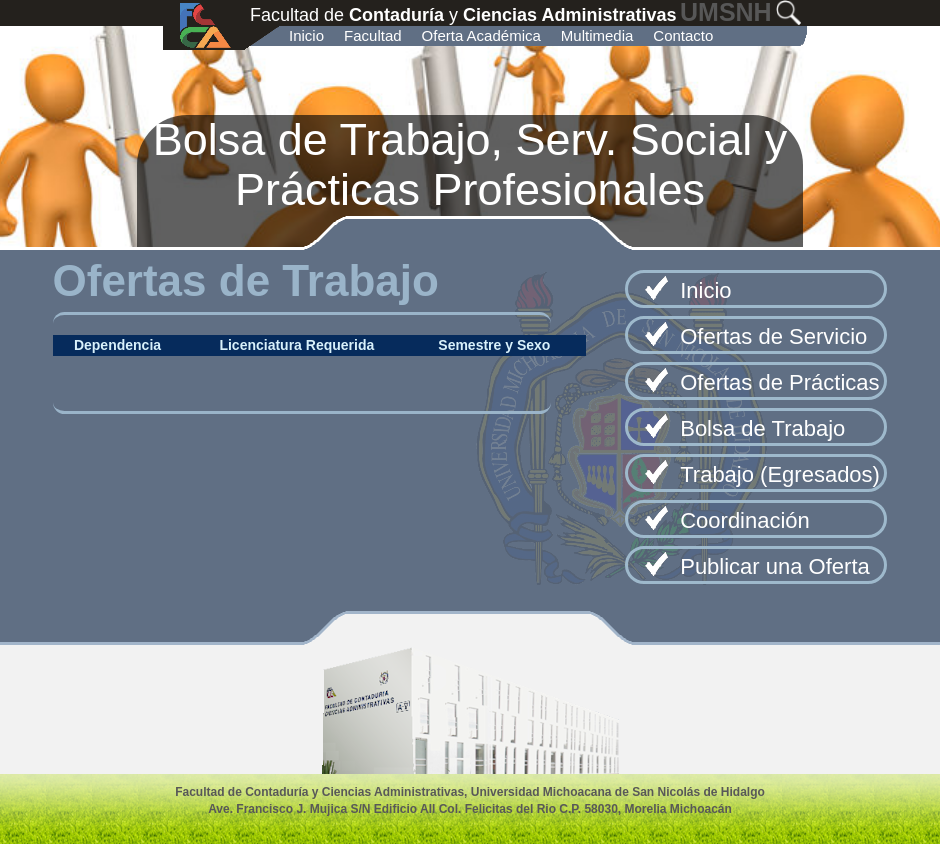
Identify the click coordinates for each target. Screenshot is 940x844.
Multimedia (597, 35)
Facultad (373, 35)
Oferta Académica (481, 35)
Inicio (306, 35)
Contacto (683, 35)
